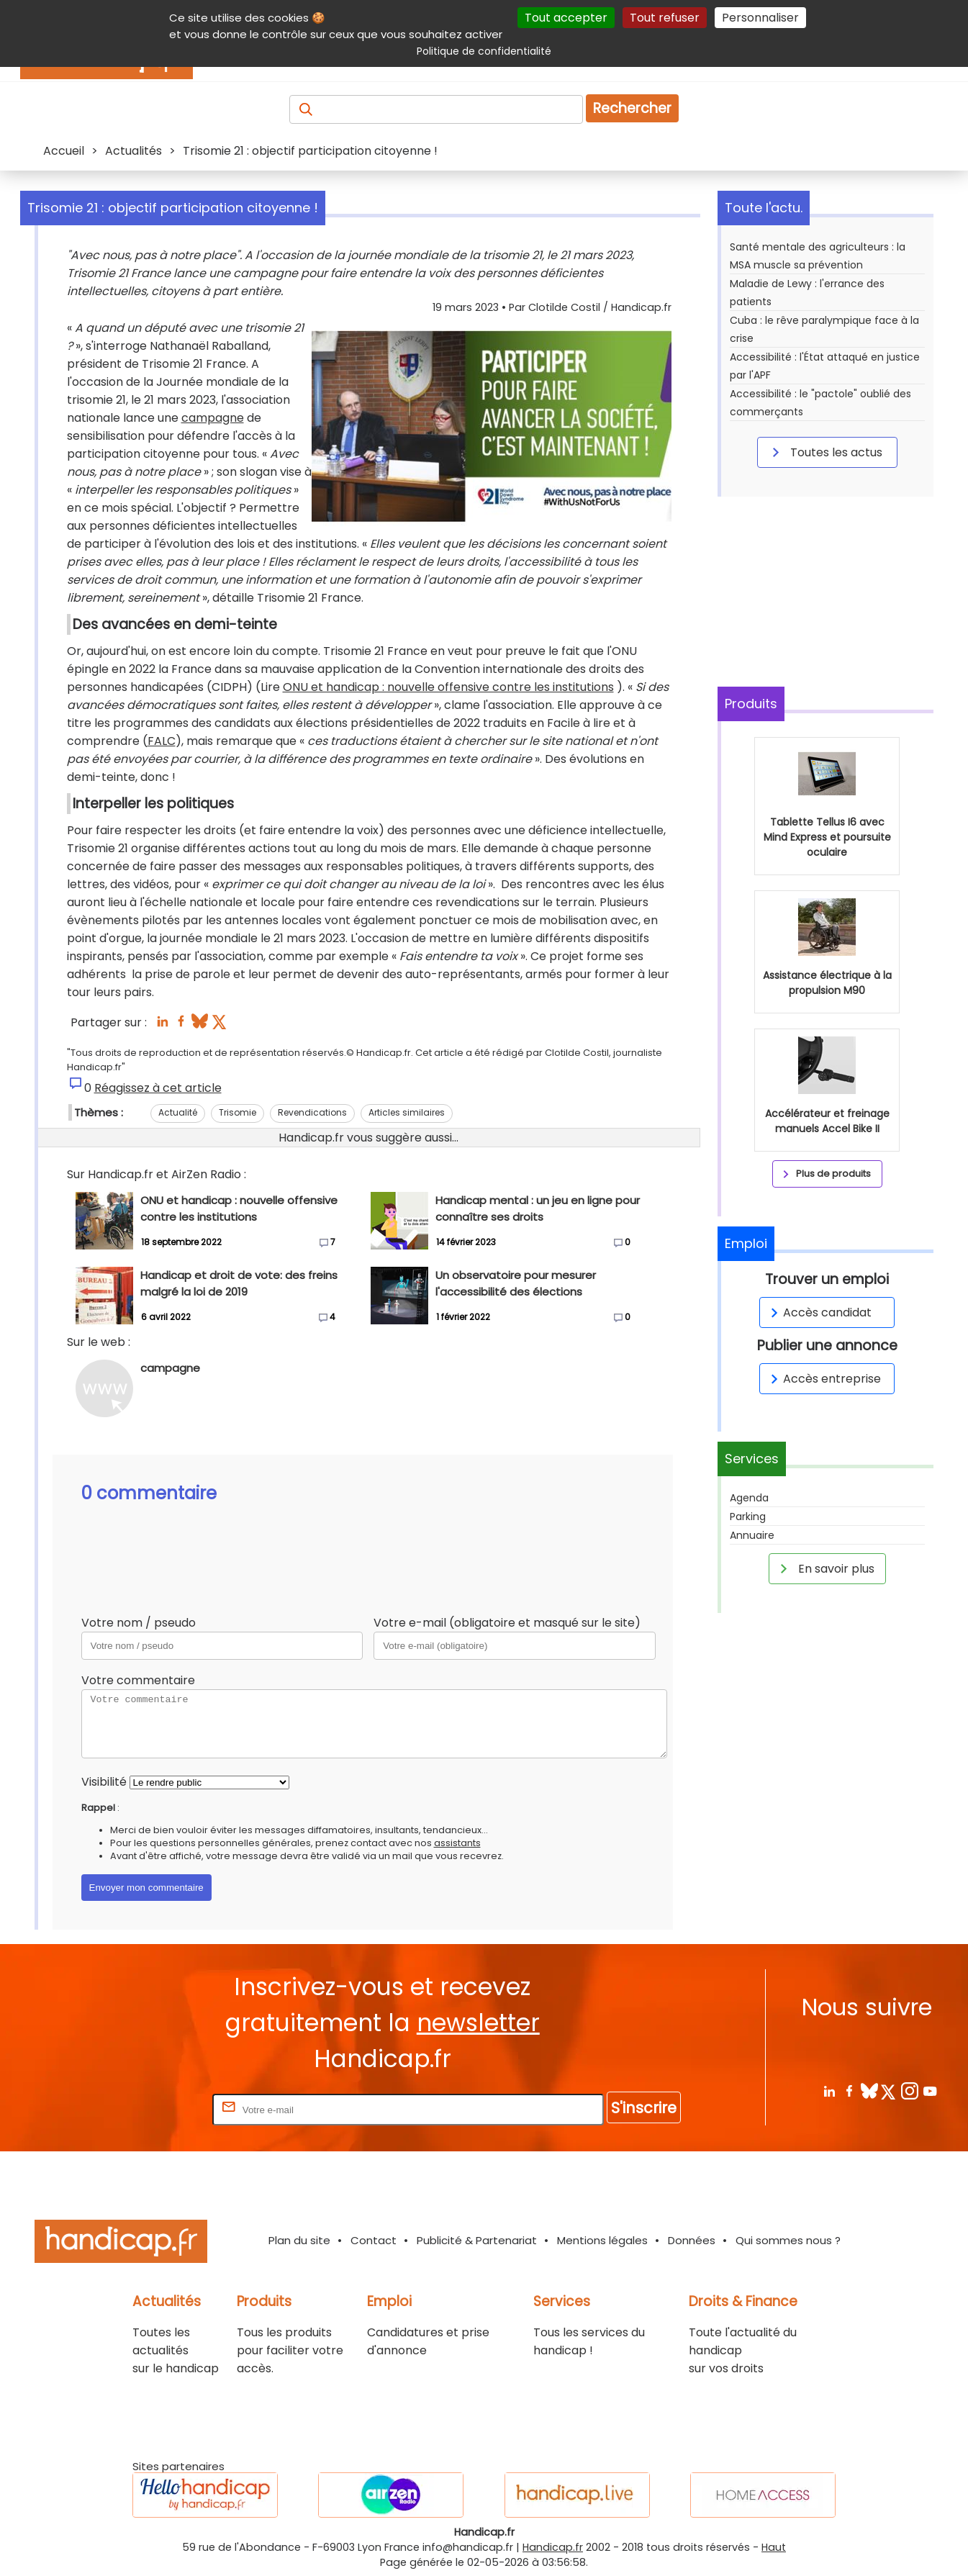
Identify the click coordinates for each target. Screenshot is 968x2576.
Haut (773, 2547)
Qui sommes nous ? (788, 2240)
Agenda (749, 1498)
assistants (457, 1843)
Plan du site (299, 2240)
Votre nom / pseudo (138, 1622)
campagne (212, 418)
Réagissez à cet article (158, 1088)
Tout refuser (665, 17)
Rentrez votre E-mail (151, 2109)
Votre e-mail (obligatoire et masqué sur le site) (507, 1622)
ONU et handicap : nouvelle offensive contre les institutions (448, 687)
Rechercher (632, 108)
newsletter (478, 2023)
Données (691, 2240)
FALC (162, 741)
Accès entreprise (823, 1379)
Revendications (312, 1112)
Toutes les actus (824, 452)
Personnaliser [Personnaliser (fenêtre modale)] (760, 17)
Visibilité (104, 1781)
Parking (748, 1516)
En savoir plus (824, 1568)
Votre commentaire (138, 1680)
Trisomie (237, 1112)
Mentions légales (602, 2240)
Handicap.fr (553, 2547)
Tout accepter (566, 17)
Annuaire (752, 1535)
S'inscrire (644, 2107)
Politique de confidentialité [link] (484, 51)
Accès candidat (819, 1312)
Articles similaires (406, 1112)
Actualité (177, 1112)
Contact (373, 2240)
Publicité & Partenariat (477, 2240)
